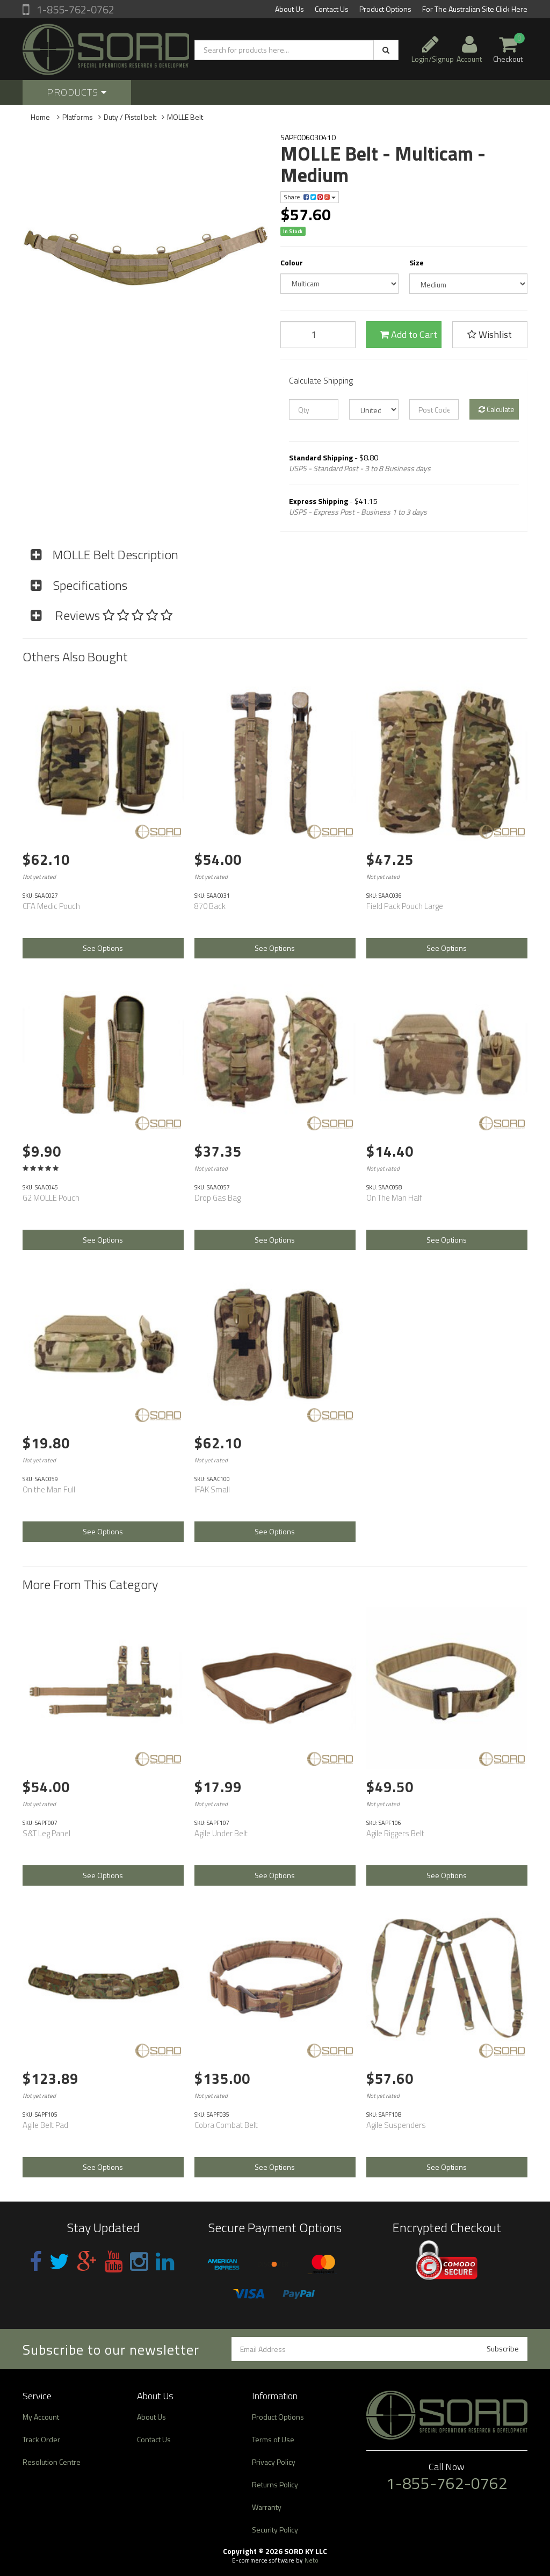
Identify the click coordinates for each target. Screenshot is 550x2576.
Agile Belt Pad (45, 2125)
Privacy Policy (273, 2461)
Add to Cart (408, 334)
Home (40, 116)
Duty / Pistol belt (130, 116)
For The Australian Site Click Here (474, 9)
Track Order (41, 2439)
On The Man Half (394, 1198)
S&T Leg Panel (46, 1833)
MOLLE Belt (185, 116)
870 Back (210, 906)
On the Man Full (49, 1489)
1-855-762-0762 (74, 9)
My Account (41, 2416)
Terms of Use (273, 2439)
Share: (310, 197)
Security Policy (275, 2529)
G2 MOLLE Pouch (51, 1198)
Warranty (266, 2507)
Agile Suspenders (396, 2125)
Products (77, 92)
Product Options (385, 9)
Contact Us (332, 9)
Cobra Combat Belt (226, 2125)
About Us (289, 9)
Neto (312, 2560)
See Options (103, 948)
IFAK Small (212, 1489)
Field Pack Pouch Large (404, 906)
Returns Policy (275, 2484)
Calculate (497, 409)
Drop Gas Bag (217, 1198)
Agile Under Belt (221, 1833)
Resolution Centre (52, 2461)
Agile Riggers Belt (395, 1833)
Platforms (77, 116)
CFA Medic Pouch (51, 906)
